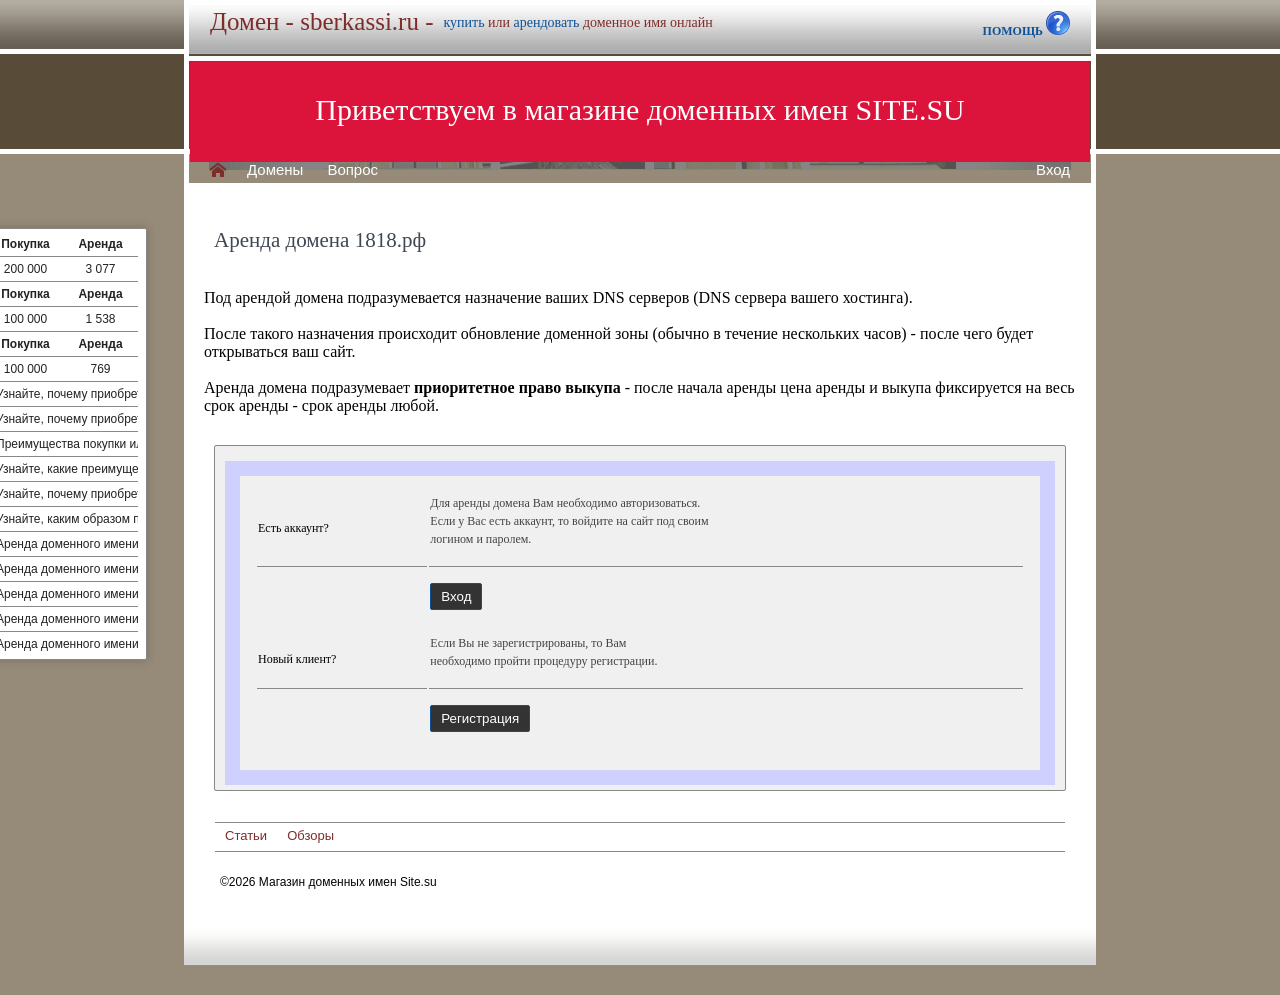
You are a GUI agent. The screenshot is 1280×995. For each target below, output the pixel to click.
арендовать (547, 22)
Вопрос (352, 170)
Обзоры (310, 835)
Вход (1053, 170)
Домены (275, 170)
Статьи (246, 835)
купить (464, 22)
